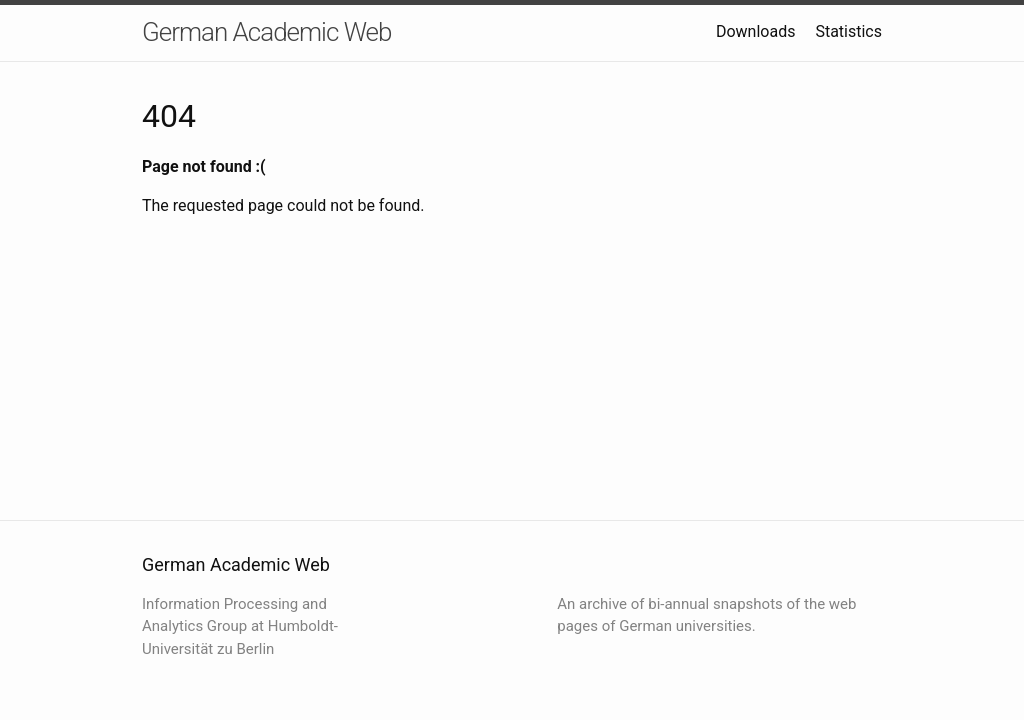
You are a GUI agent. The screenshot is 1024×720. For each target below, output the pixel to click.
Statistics (848, 31)
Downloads (755, 31)
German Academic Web (266, 32)
